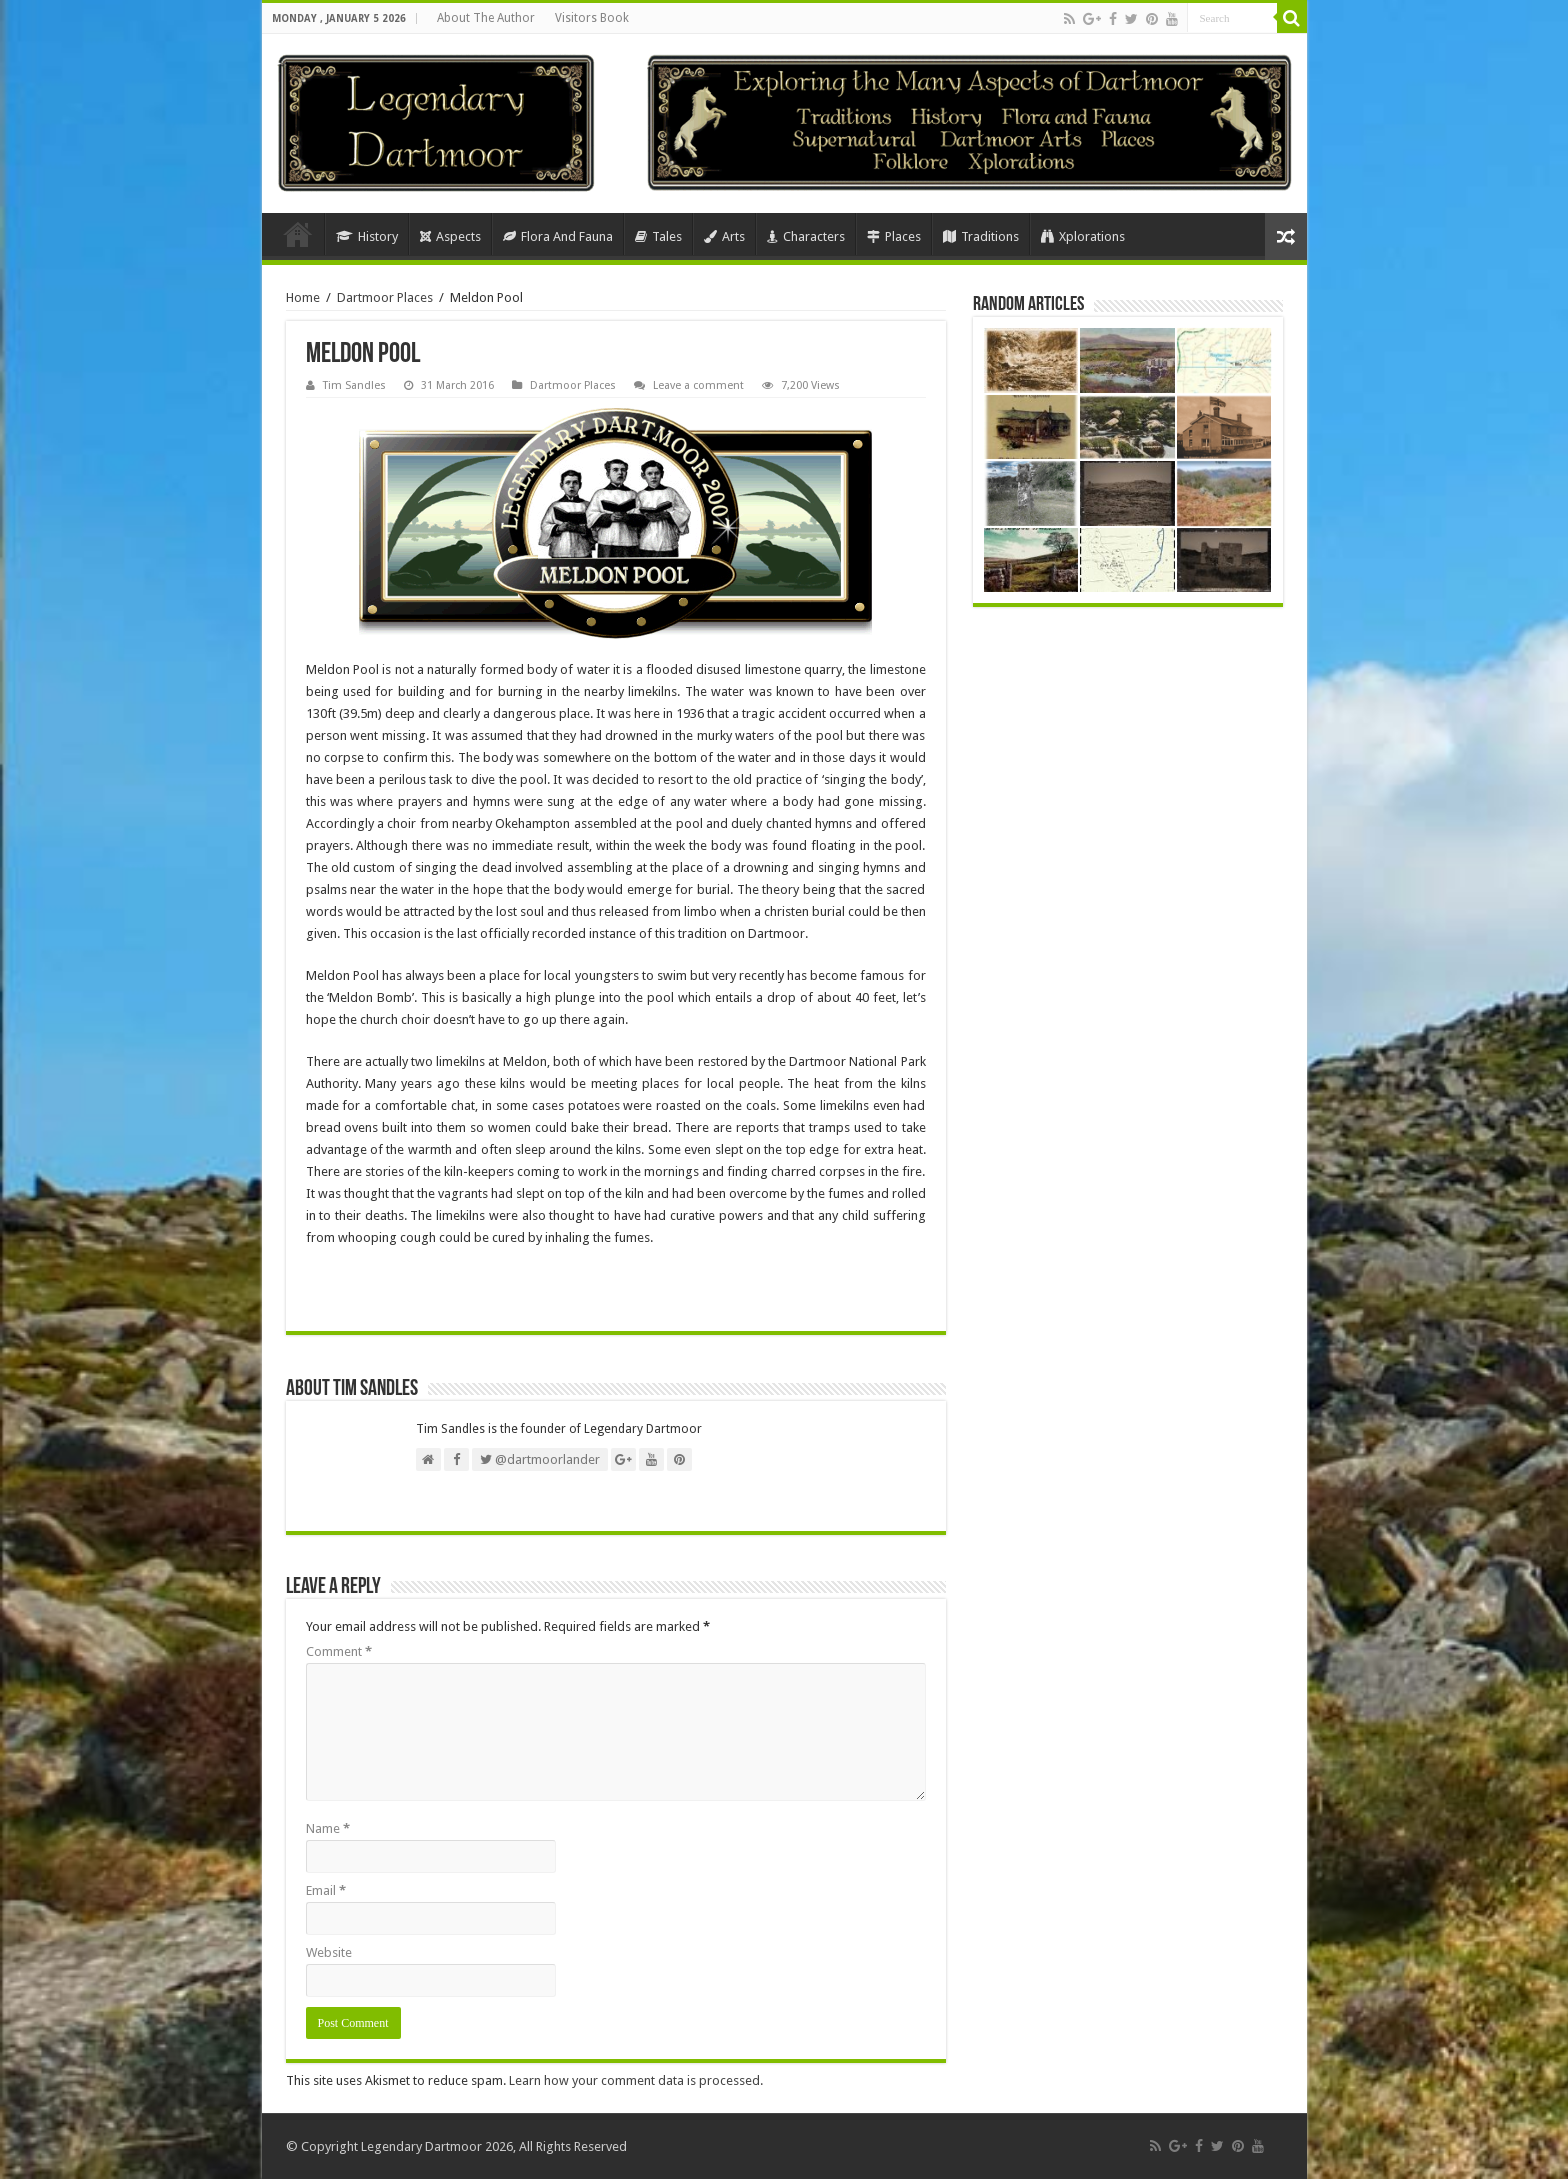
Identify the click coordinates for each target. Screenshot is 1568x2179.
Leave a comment (698, 385)
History (367, 236)
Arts (724, 236)
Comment (339, 1651)
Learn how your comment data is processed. (636, 2080)
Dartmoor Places (385, 297)
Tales (658, 236)
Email (326, 1890)
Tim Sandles (354, 385)
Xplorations (1083, 236)
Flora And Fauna (558, 236)
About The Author (486, 18)
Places (894, 236)
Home (298, 234)
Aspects (450, 236)
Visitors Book (592, 18)
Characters (806, 236)
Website (329, 1952)
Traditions (981, 236)
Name (328, 1828)
